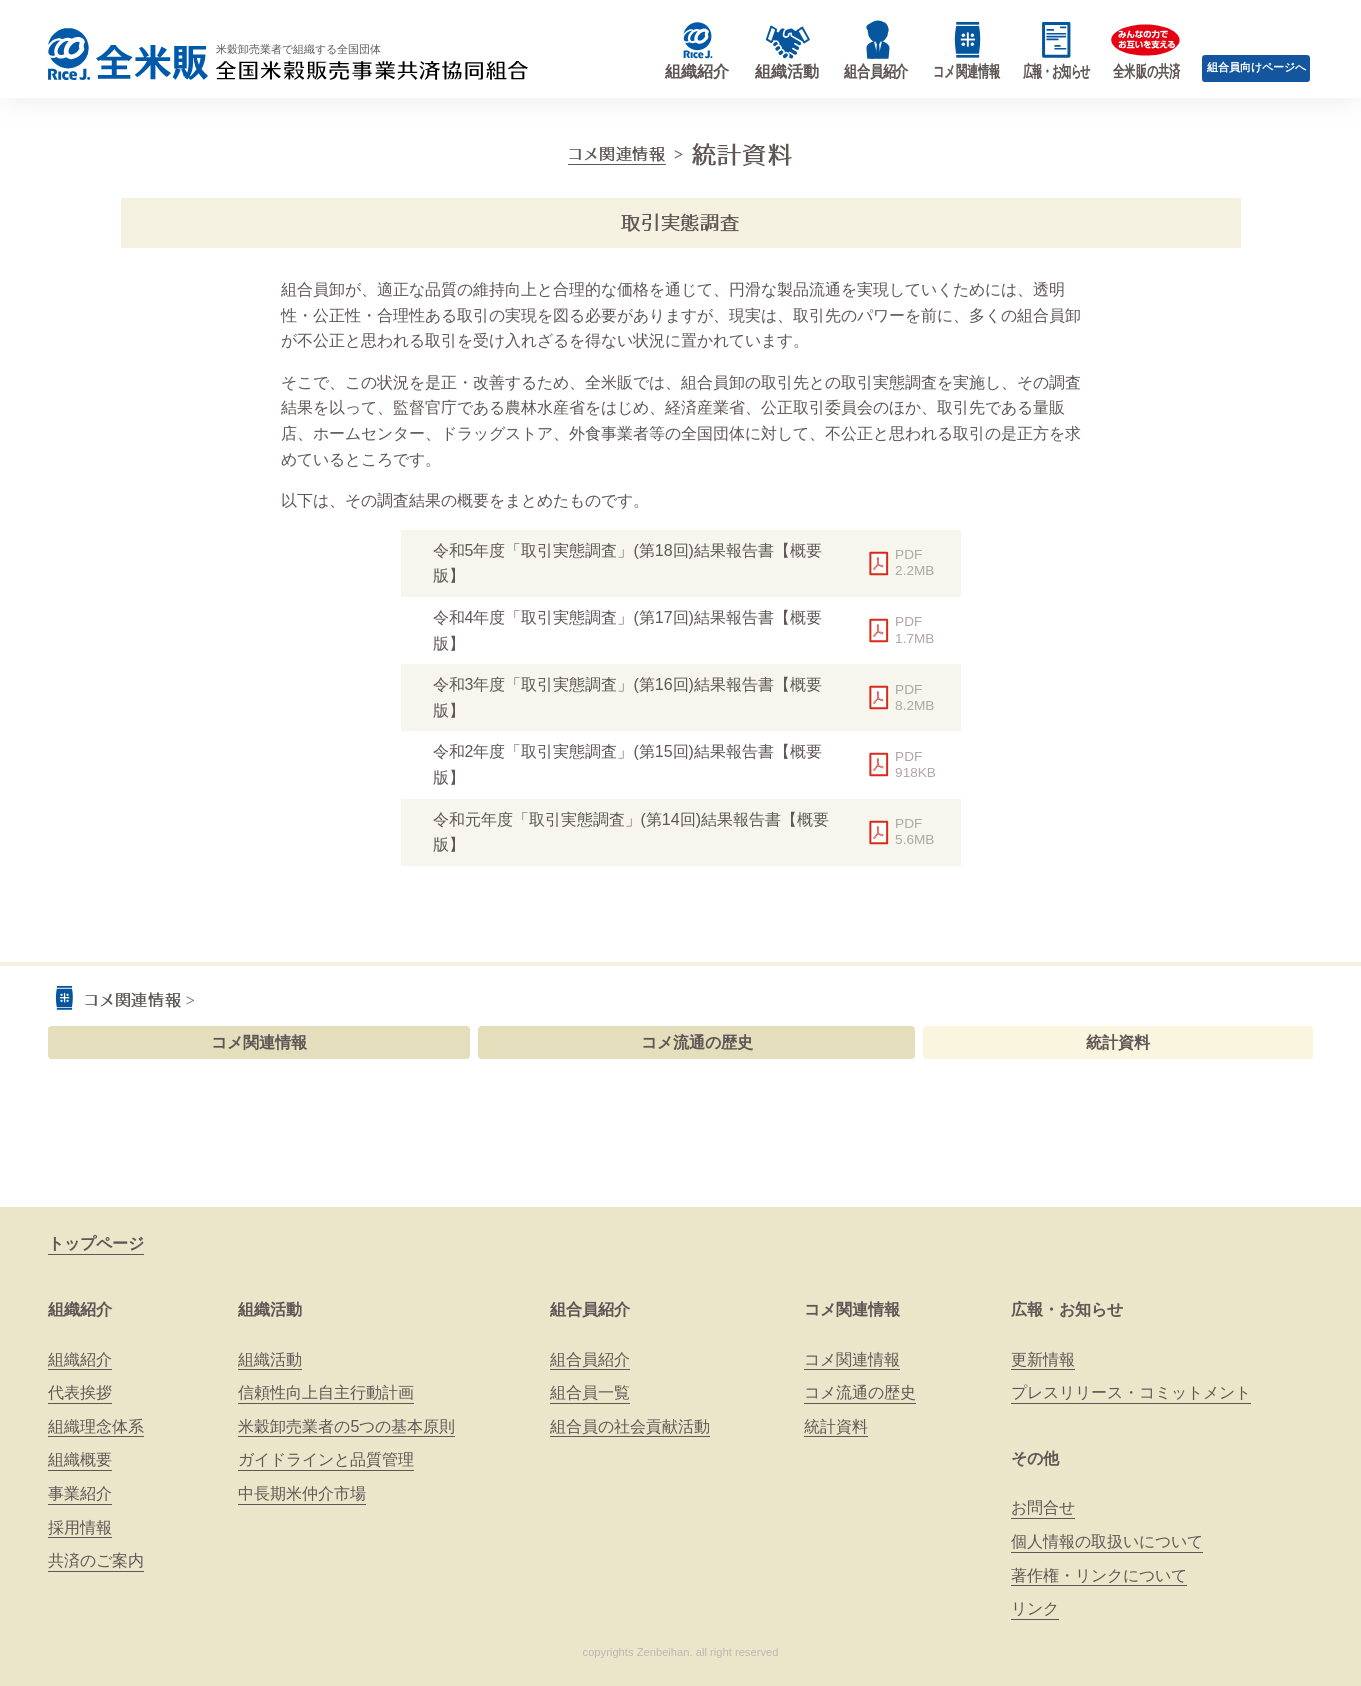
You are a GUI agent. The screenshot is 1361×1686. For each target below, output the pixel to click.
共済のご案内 (96, 1560)
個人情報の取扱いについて (1107, 1541)
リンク (1035, 1608)
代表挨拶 (80, 1392)
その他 (1035, 1458)
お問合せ (1043, 1507)
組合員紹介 (590, 1309)
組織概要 (80, 1459)
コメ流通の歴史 (697, 1042)
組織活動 (270, 1309)
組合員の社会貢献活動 (630, 1426)
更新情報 (1043, 1359)
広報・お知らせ (1067, 1309)
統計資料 (1118, 1042)
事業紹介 (80, 1493)
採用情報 (80, 1527)
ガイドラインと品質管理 (326, 1459)
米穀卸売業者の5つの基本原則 (346, 1426)
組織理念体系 (96, 1426)
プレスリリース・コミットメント (1131, 1392)
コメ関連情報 (617, 154)
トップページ (96, 1243)
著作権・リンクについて (1099, 1575)
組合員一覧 (590, 1392)
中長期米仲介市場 (302, 1493)
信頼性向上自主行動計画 (326, 1392)
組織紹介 (80, 1309)
